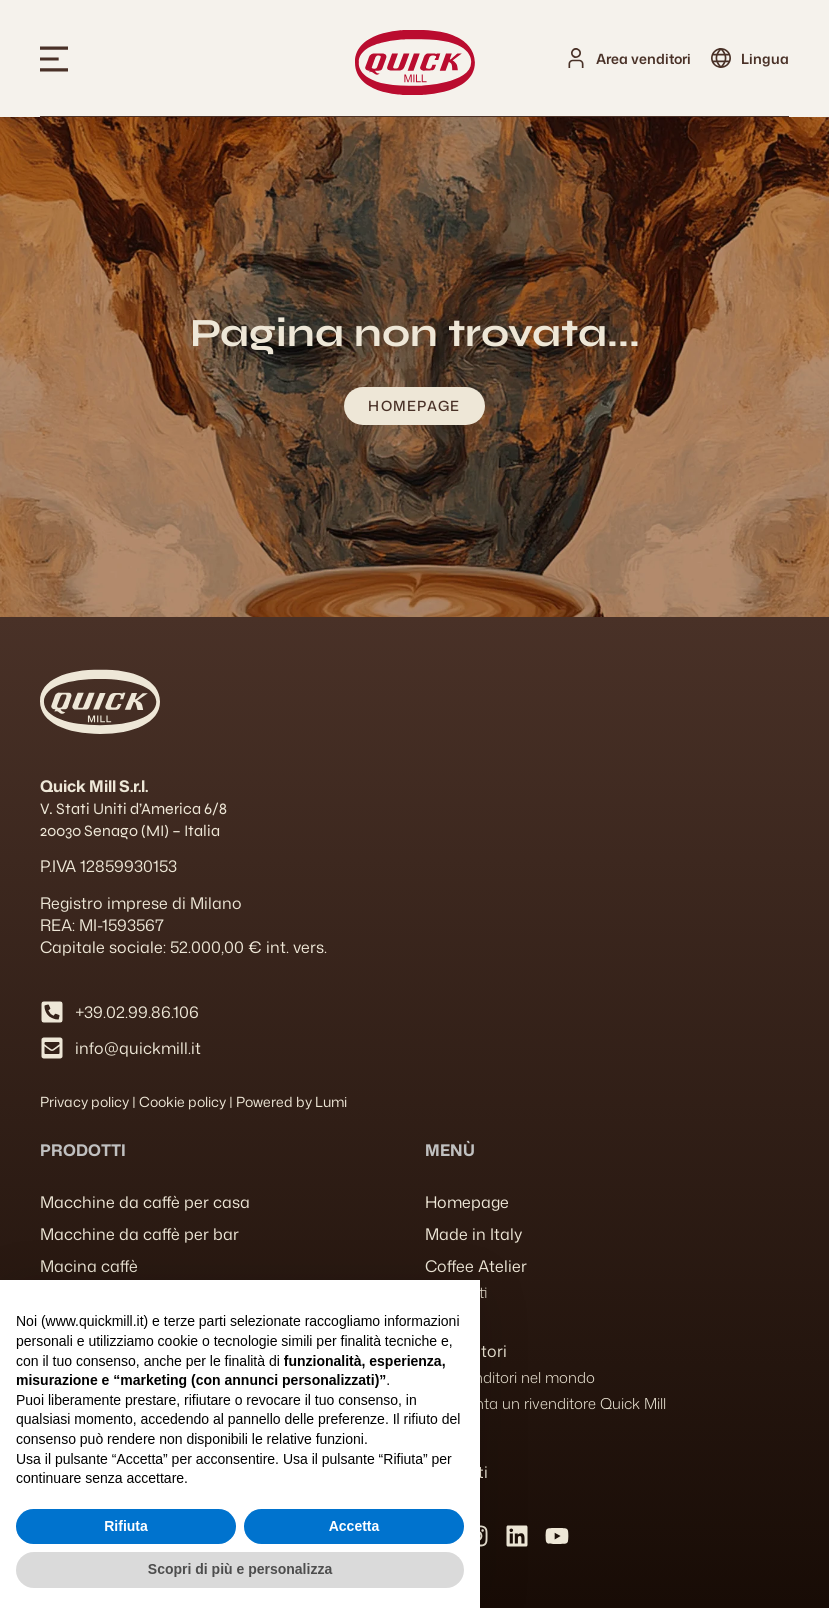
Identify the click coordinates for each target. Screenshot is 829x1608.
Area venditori (643, 58)
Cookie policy (182, 1101)
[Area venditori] (576, 58)
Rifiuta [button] (126, 1526)
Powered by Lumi (291, 1101)
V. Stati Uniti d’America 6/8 (133, 808)
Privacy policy (84, 1101)
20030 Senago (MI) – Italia (130, 830)
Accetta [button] (354, 1526)
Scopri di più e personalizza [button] (240, 1569)
